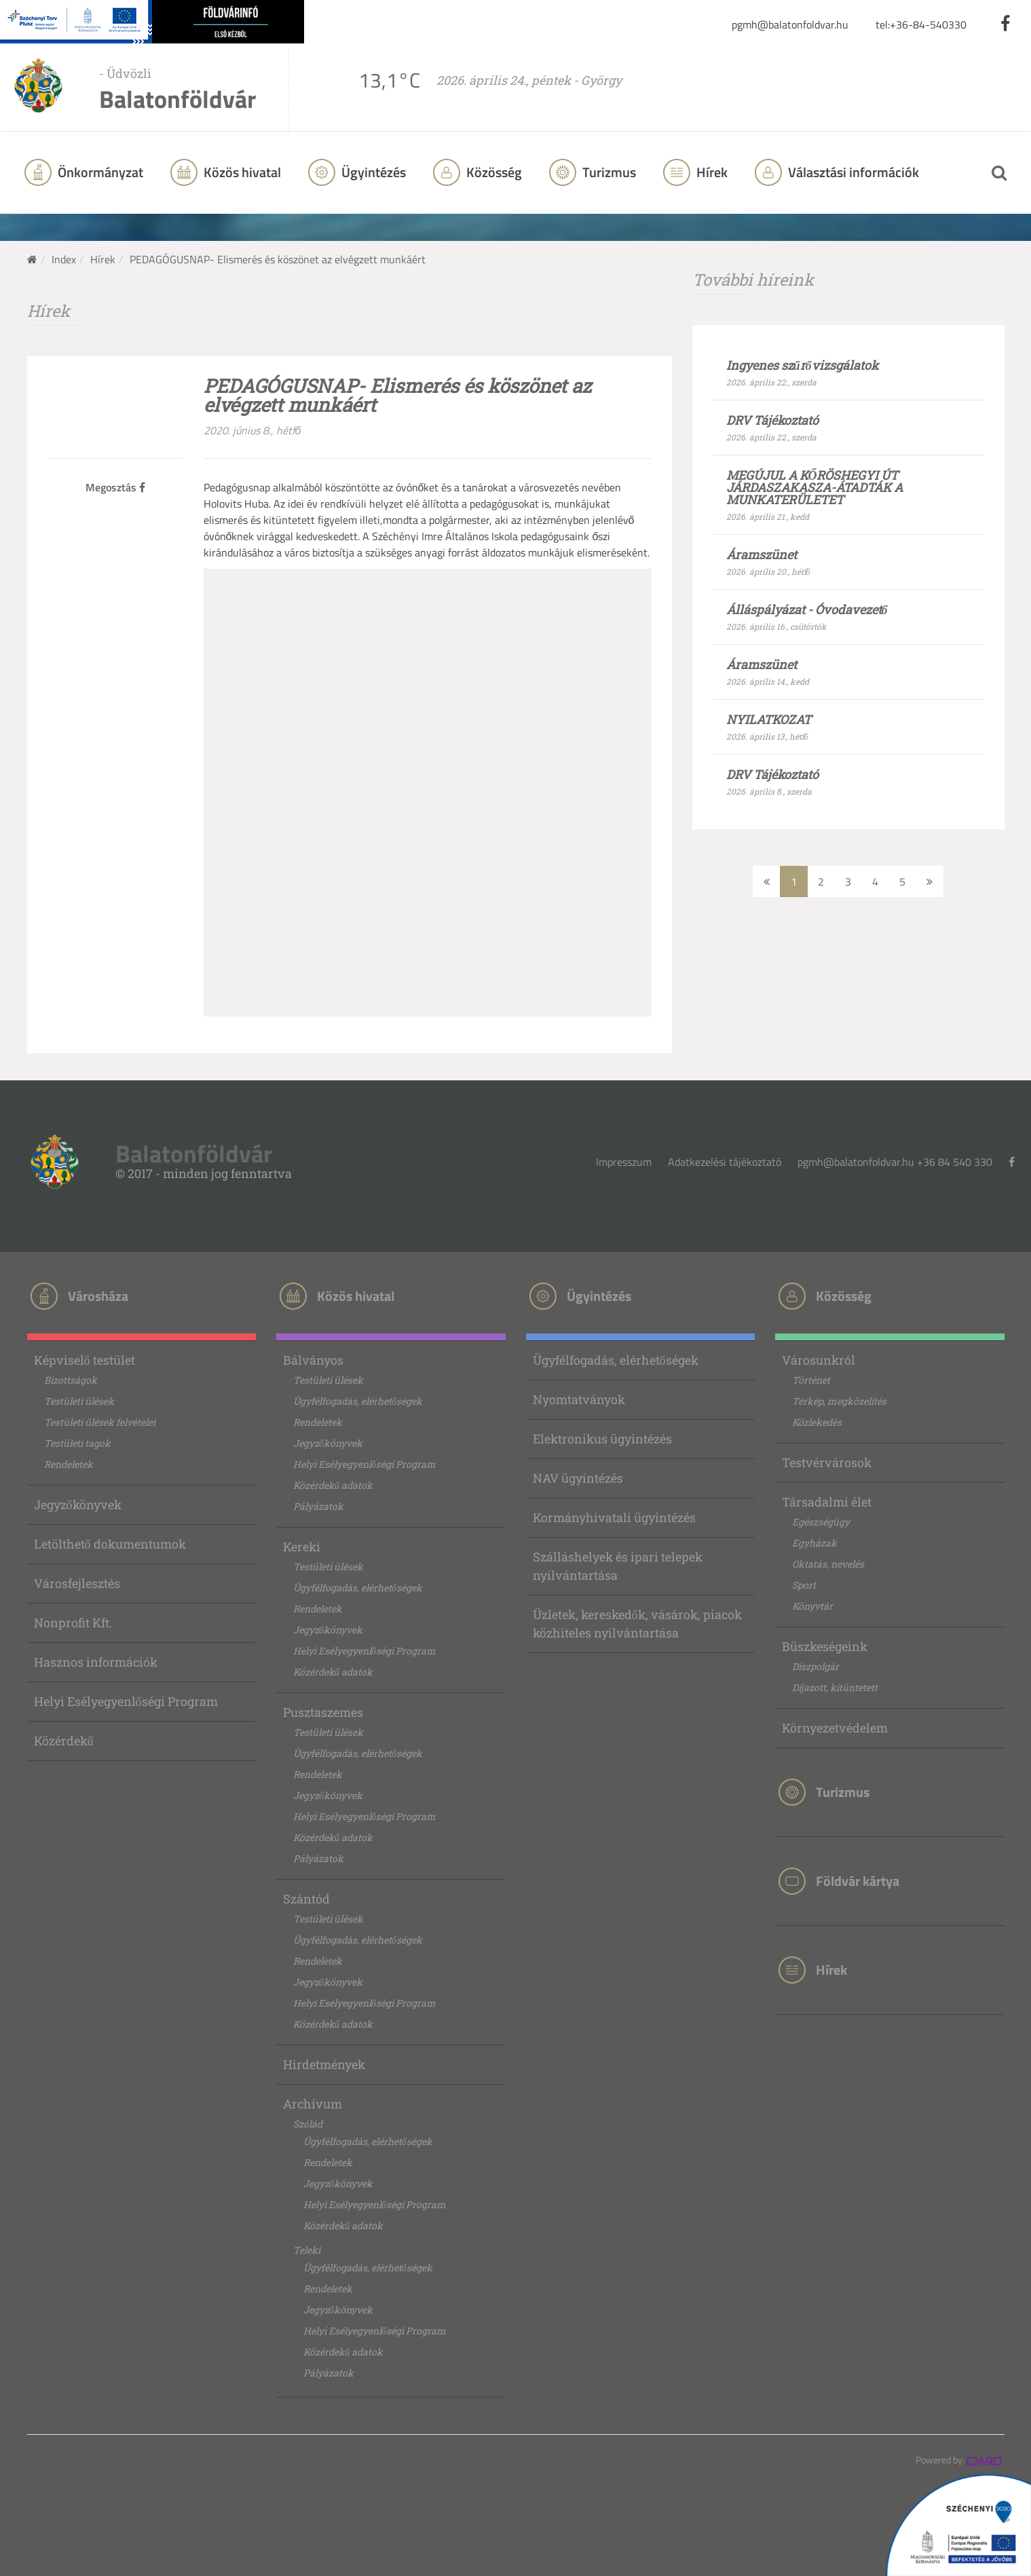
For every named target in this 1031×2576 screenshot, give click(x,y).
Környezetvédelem (835, 1728)
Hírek (711, 172)
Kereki (301, 1546)
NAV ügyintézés (578, 1478)
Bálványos (313, 1360)
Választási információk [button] (852, 172)
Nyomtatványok (579, 1399)
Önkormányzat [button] (99, 172)
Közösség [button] (493, 172)
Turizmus (608, 172)
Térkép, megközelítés (839, 1401)
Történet (811, 1380)
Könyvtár (812, 1605)
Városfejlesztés (77, 1583)
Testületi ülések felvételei (99, 1422)
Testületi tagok (77, 1443)
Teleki (306, 2249)
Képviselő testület (84, 1360)
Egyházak (814, 1542)
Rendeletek (68, 1464)
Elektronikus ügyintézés (602, 1439)
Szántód (306, 1899)
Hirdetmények (324, 2064)
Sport (804, 1584)
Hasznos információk (95, 1662)
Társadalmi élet (826, 1502)
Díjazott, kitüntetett (835, 1687)
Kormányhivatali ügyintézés (614, 1517)
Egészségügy (821, 1521)
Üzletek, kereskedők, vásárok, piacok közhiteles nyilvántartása (637, 1623)
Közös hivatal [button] (241, 172)
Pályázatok (318, 1506)
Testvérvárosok (826, 1462)
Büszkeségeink (824, 1646)
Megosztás (115, 487)
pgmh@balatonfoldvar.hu (790, 24)
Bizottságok (70, 1380)
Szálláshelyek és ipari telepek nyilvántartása (617, 1566)
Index (64, 259)
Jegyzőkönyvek (77, 1504)
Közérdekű (64, 1740)
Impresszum (624, 1162)
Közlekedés (817, 1422)
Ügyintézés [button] (372, 172)
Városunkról (818, 1360)
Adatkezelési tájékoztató (724, 1162)
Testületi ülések (79, 1401)
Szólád (307, 2123)
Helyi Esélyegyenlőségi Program (126, 1701)
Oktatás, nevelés (828, 1563)
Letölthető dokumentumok (110, 1544)
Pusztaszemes (323, 1712)
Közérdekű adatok (333, 1485)
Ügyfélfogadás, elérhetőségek (357, 1401)
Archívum (312, 2104)
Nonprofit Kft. (73, 1622)
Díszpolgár (815, 1666)
